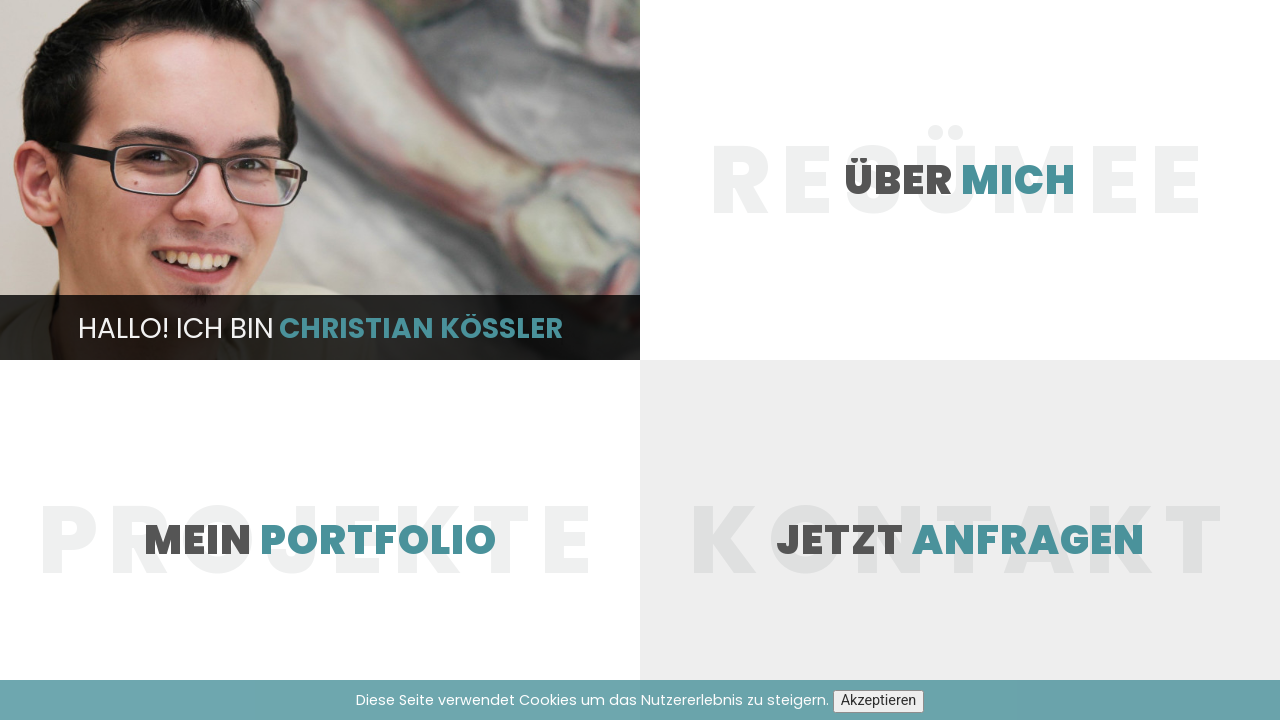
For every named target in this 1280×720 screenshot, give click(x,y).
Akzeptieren (879, 700)
